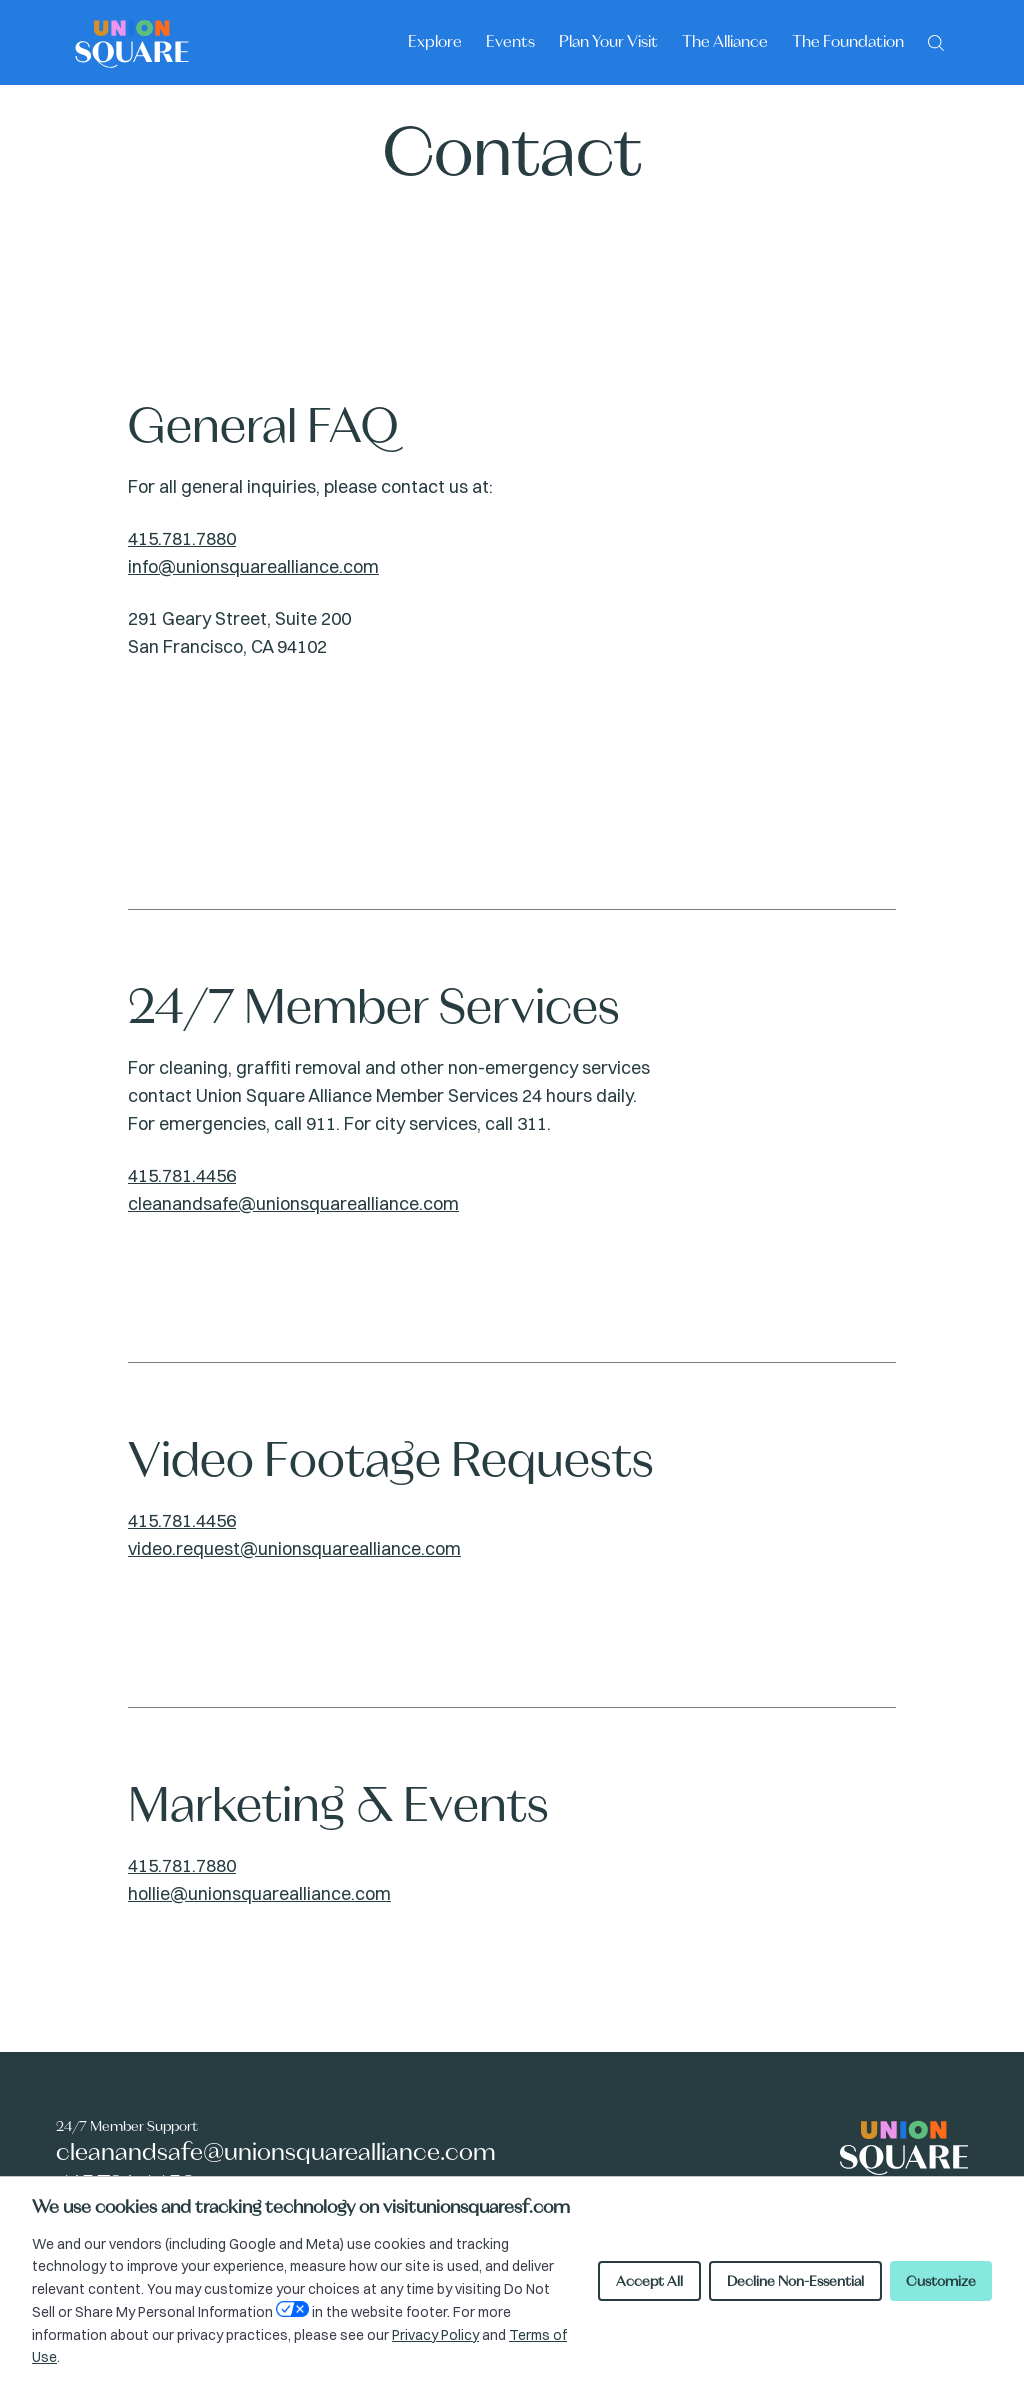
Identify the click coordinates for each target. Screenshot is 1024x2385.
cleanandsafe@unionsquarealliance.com (276, 2151)
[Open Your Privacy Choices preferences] (292, 2309)
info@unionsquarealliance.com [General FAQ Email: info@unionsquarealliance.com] (253, 566)
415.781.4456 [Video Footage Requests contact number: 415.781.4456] (182, 1520)
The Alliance (725, 41)
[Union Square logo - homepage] (132, 42)
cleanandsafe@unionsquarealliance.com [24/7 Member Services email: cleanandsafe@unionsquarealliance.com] (293, 1203)
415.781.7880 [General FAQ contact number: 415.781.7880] (182, 538)
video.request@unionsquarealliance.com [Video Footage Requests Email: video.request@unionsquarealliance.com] (294, 1548)
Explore (435, 41)
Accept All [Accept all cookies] (649, 2281)
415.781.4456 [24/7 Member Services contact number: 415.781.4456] (182, 1175)
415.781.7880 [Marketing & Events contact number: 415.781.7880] (182, 1865)
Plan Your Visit (608, 41)
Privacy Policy (435, 2335)
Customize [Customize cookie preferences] (941, 2281)
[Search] (936, 41)
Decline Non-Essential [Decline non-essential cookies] (795, 2281)
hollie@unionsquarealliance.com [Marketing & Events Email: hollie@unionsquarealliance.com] (259, 1893)
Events (510, 41)
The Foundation (848, 41)
